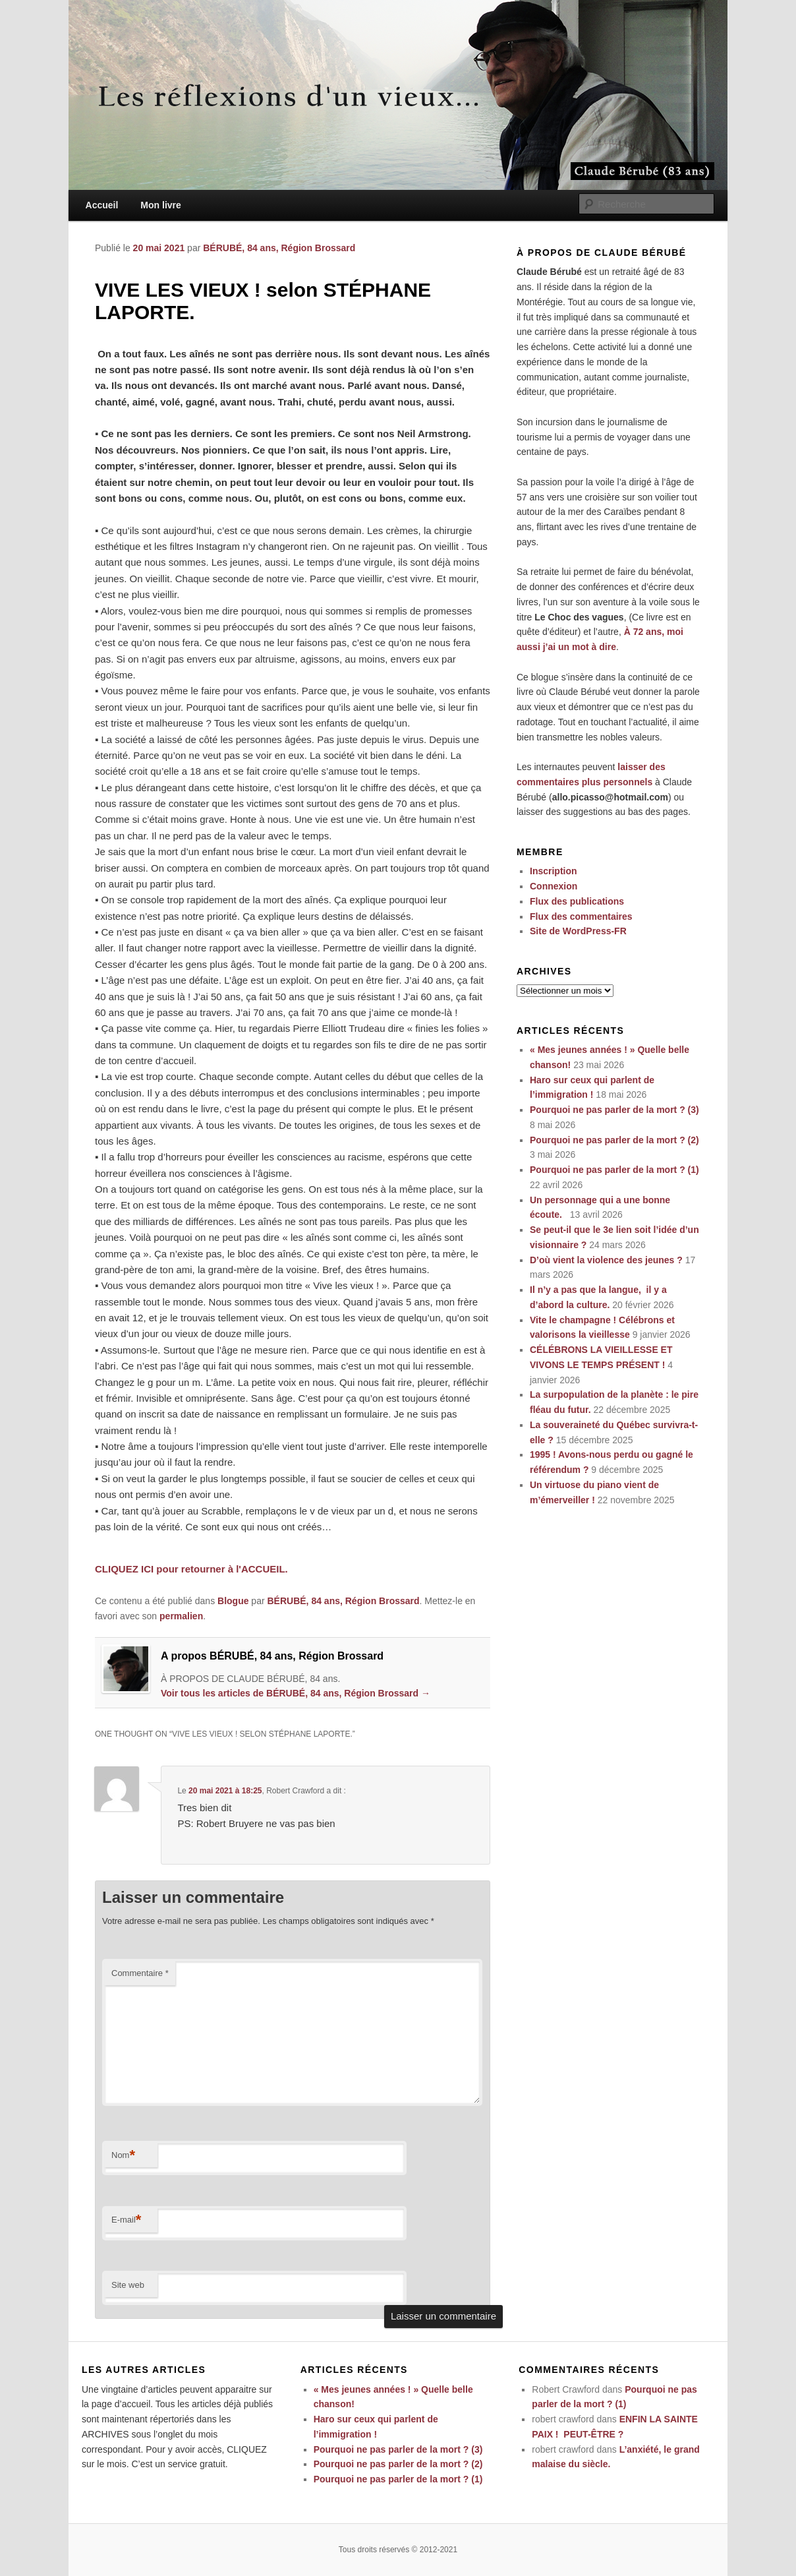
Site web (127, 2285)
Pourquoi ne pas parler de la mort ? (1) (614, 1169)
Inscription (553, 871)
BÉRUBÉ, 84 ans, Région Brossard (279, 248)
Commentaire (140, 1973)
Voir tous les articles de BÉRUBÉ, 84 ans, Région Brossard (295, 1693)
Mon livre (160, 205)
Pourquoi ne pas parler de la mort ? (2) (614, 1140)
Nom (123, 2155)
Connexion (553, 886)
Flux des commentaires (581, 916)
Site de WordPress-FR (578, 931)
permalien (181, 1616)
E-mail (126, 2220)
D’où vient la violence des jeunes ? (606, 1260)
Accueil (102, 205)
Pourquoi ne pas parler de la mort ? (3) (614, 1109)
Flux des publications (577, 901)
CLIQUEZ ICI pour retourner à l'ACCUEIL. (191, 1568)
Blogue (232, 1601)
